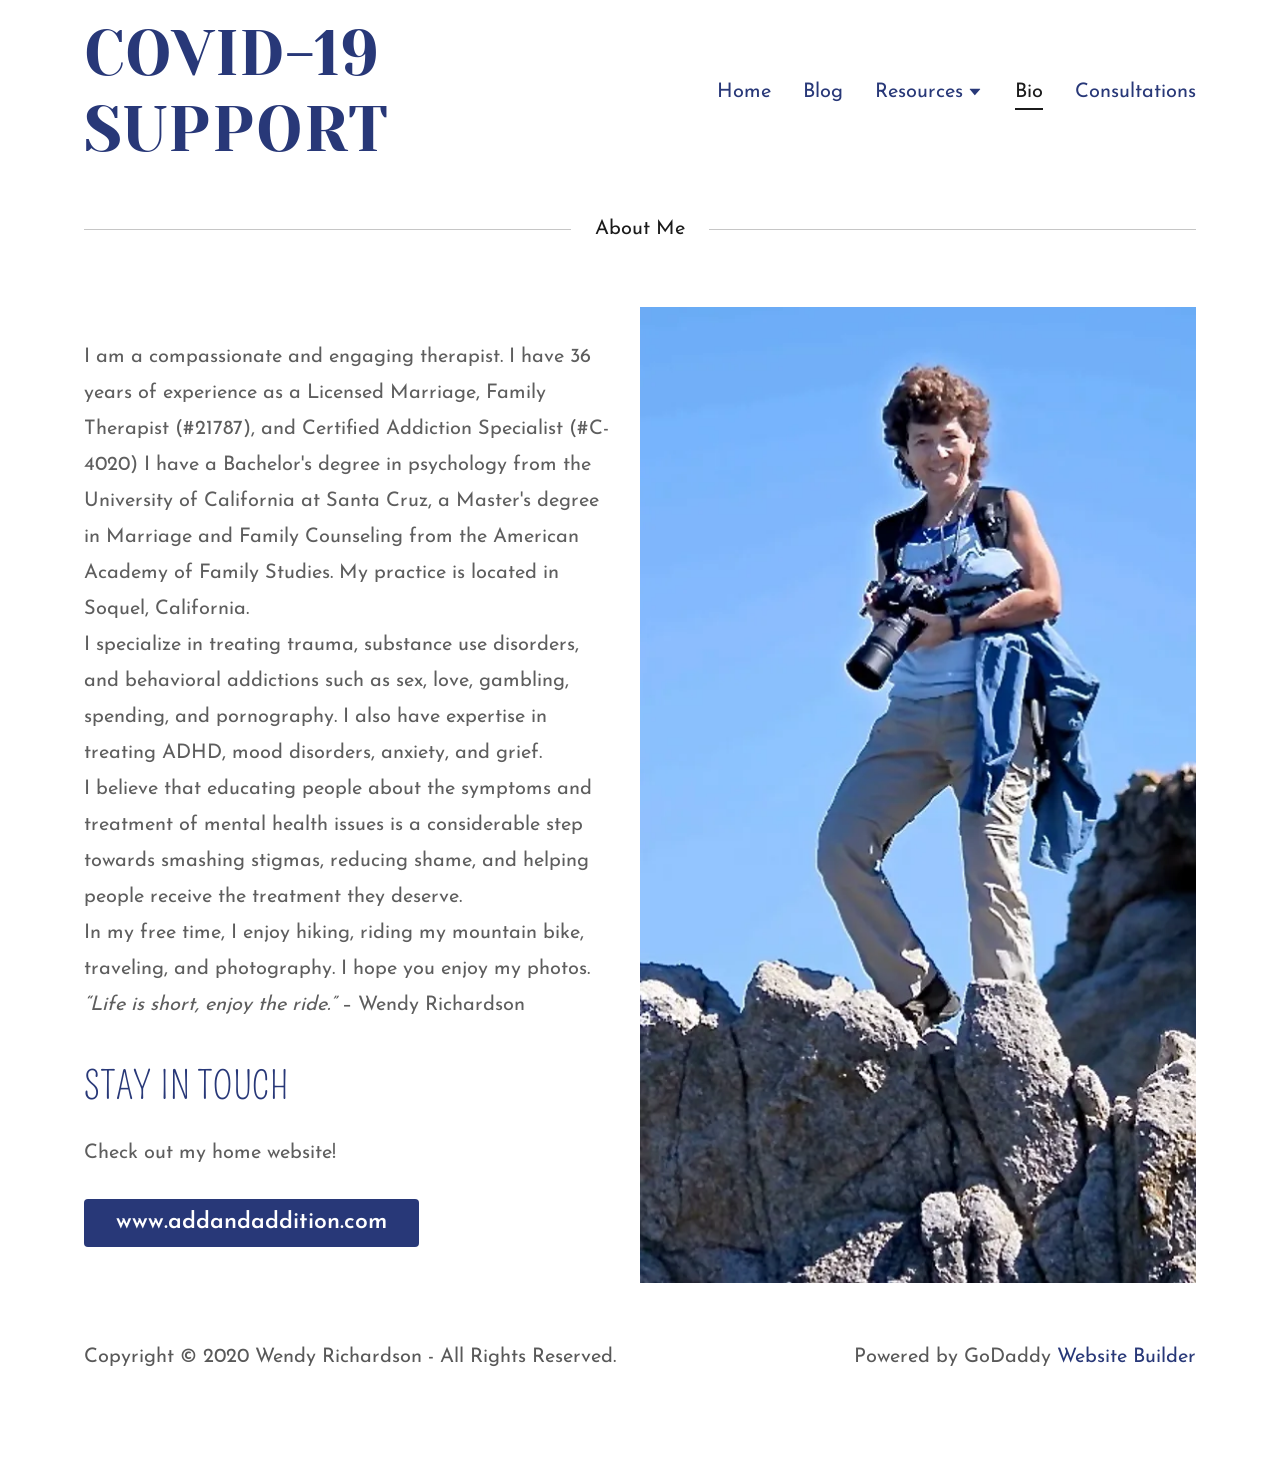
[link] (251, 146)
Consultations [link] (1135, 92)
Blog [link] (823, 92)
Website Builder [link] (1126, 1357)
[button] (929, 91)
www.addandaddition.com (251, 1222)
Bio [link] (1029, 92)
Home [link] (744, 92)
